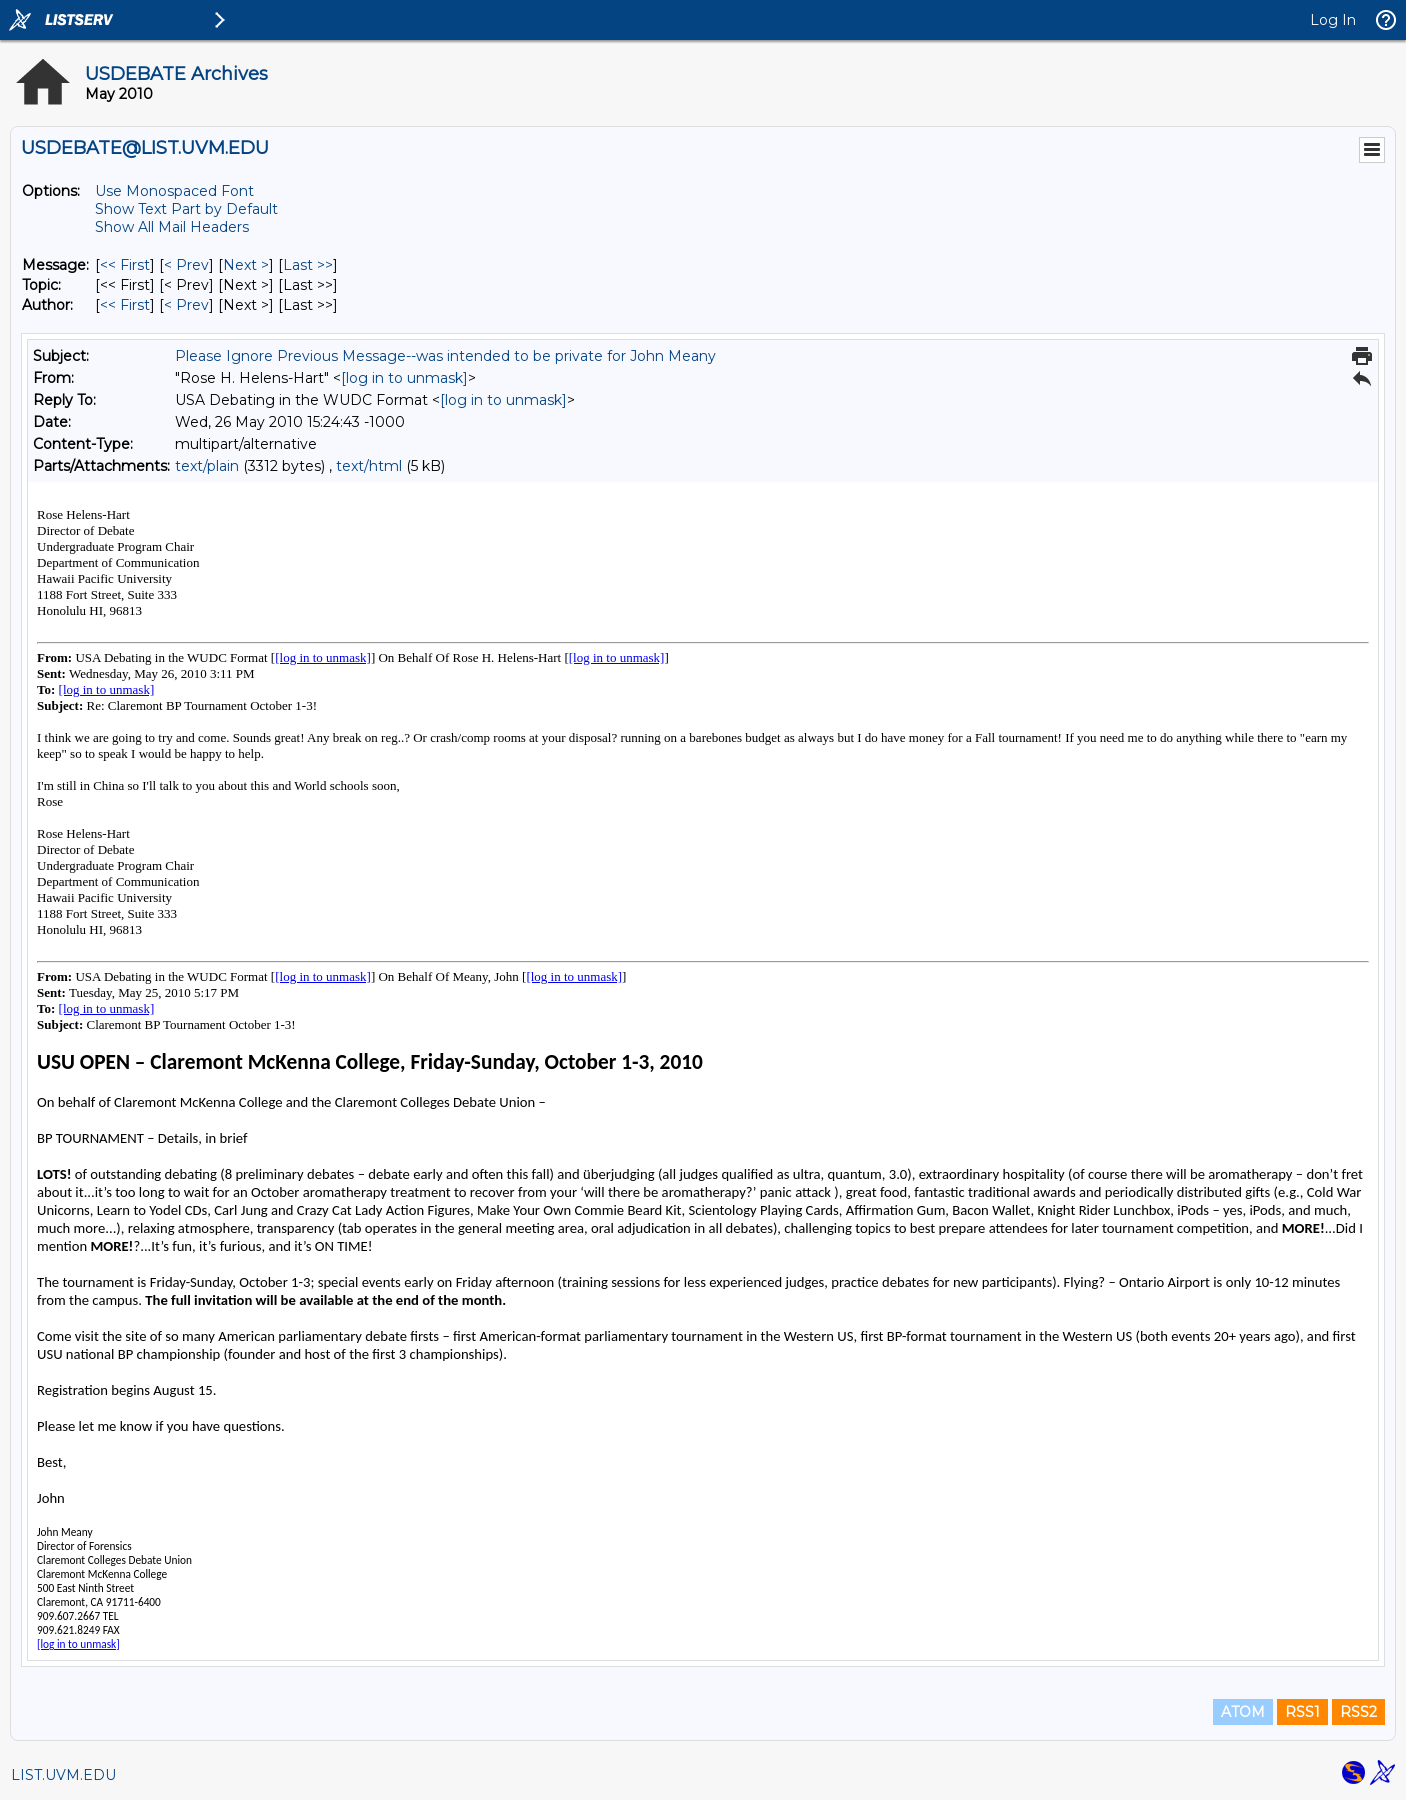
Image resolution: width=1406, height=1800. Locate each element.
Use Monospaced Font (174, 191)
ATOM (1243, 1712)
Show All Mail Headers (172, 227)
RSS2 (1358, 1712)
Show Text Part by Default (186, 209)
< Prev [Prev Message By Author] (186, 305)
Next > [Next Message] (246, 265)
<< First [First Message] (125, 265)
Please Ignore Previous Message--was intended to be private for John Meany (445, 356)
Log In (1333, 20)
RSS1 (1302, 1712)
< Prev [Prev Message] (186, 265)
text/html (369, 466)
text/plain (207, 466)
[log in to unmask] (404, 378)
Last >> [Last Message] (308, 265)
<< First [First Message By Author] (125, 305)
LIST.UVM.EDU (63, 1775)
